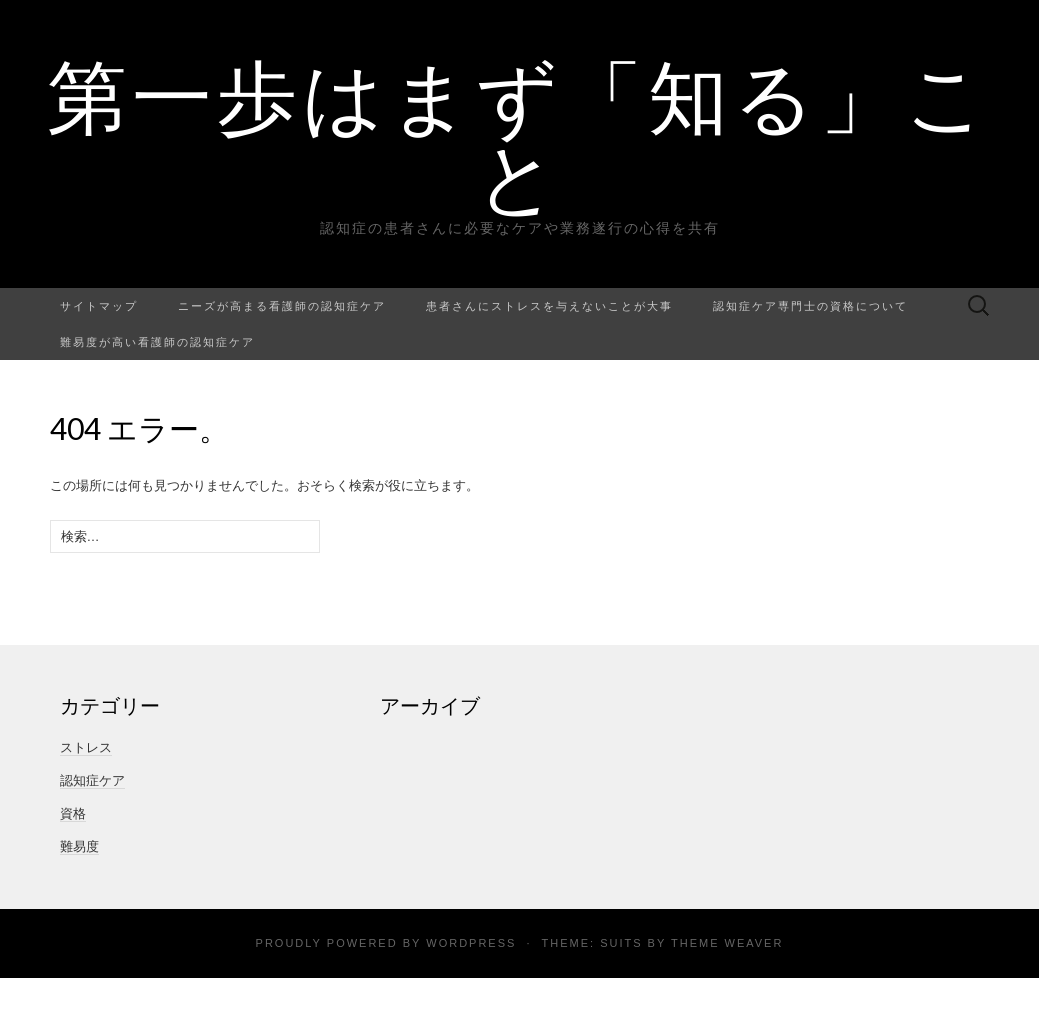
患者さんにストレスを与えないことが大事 (549, 305)
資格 (73, 813)
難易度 (79, 846)
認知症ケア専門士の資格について (810, 305)
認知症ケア (92, 780)
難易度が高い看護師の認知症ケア (157, 341)
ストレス (86, 747)
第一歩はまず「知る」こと (519, 135)
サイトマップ (99, 305)
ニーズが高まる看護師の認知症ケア (282, 305)
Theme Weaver (727, 943)
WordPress (471, 943)
